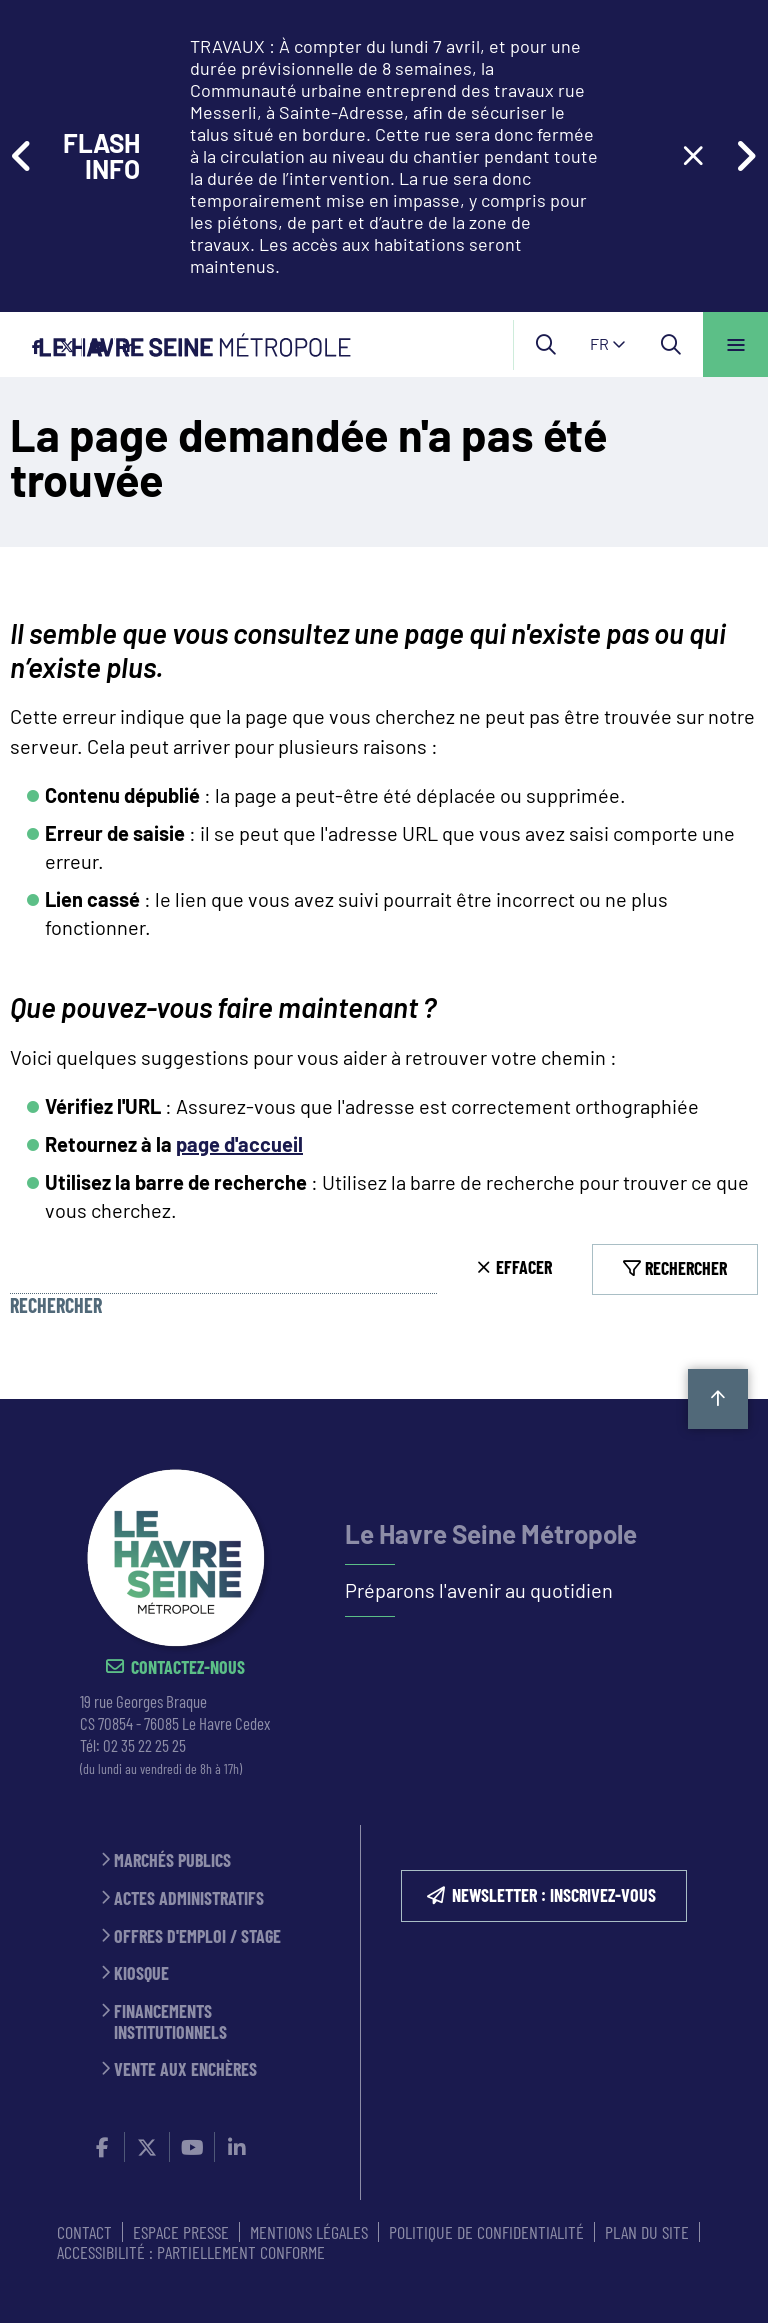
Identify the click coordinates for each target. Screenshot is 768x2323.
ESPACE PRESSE (181, 2232)
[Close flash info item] (693, 156)
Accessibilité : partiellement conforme (191, 2252)
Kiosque (141, 1973)
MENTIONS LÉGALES (309, 2232)
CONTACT (84, 2232)
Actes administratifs (189, 1898)
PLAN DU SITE (647, 2232)
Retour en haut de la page (718, 1399)
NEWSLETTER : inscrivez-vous (554, 1895)
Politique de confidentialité (486, 2232)
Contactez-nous (188, 1667)
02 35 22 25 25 (144, 1745)
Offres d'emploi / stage (197, 1936)
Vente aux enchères (185, 2069)
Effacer (524, 1267)
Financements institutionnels (170, 2021)
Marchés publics (172, 1860)
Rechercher (56, 1305)
